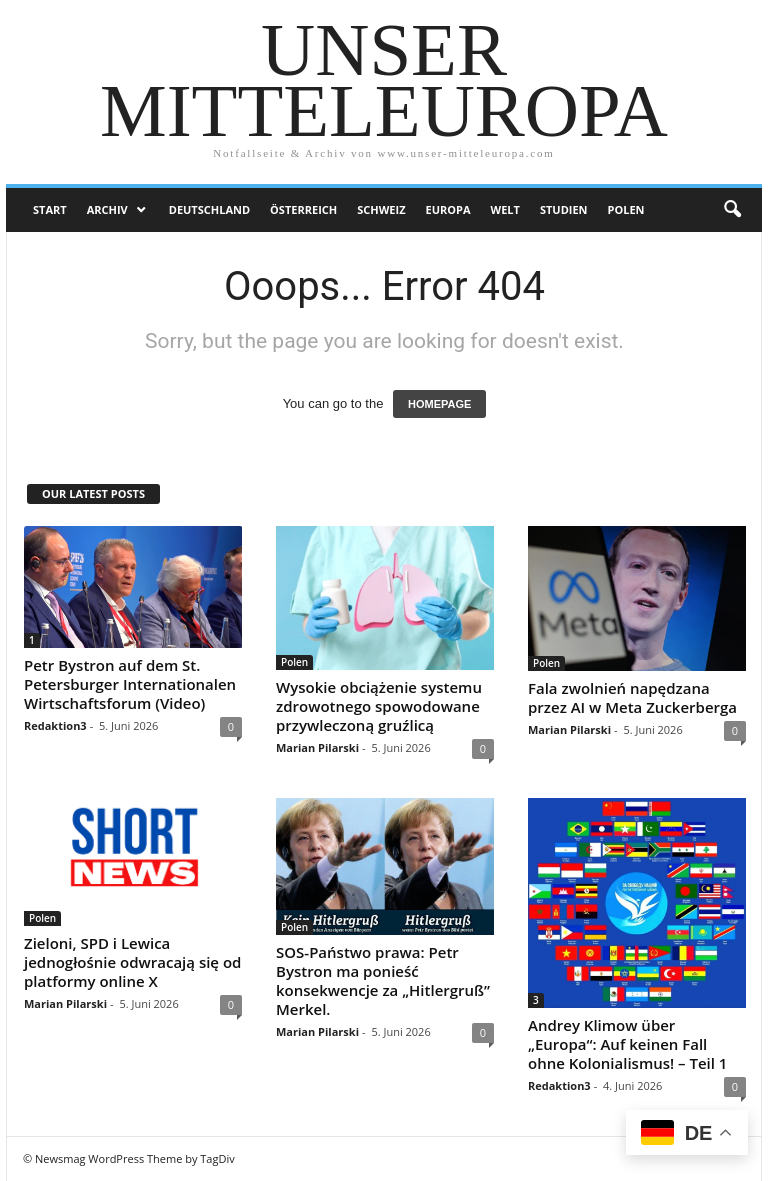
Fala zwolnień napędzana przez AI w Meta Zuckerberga (632, 697)
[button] (732, 210)
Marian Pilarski (317, 747)
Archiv (107, 209)
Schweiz (381, 209)
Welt (505, 209)
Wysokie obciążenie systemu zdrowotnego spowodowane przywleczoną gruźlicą (379, 706)
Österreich (303, 209)
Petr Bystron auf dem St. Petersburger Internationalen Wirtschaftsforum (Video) (130, 684)
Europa (448, 209)
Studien (564, 209)
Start (50, 209)
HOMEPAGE (439, 404)
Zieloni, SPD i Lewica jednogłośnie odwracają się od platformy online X (132, 962)
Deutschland (209, 209)
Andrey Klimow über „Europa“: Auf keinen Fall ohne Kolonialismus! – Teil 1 (627, 1044)
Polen (626, 209)
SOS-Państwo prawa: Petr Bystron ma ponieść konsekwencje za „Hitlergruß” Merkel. (383, 980)
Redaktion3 (55, 725)
